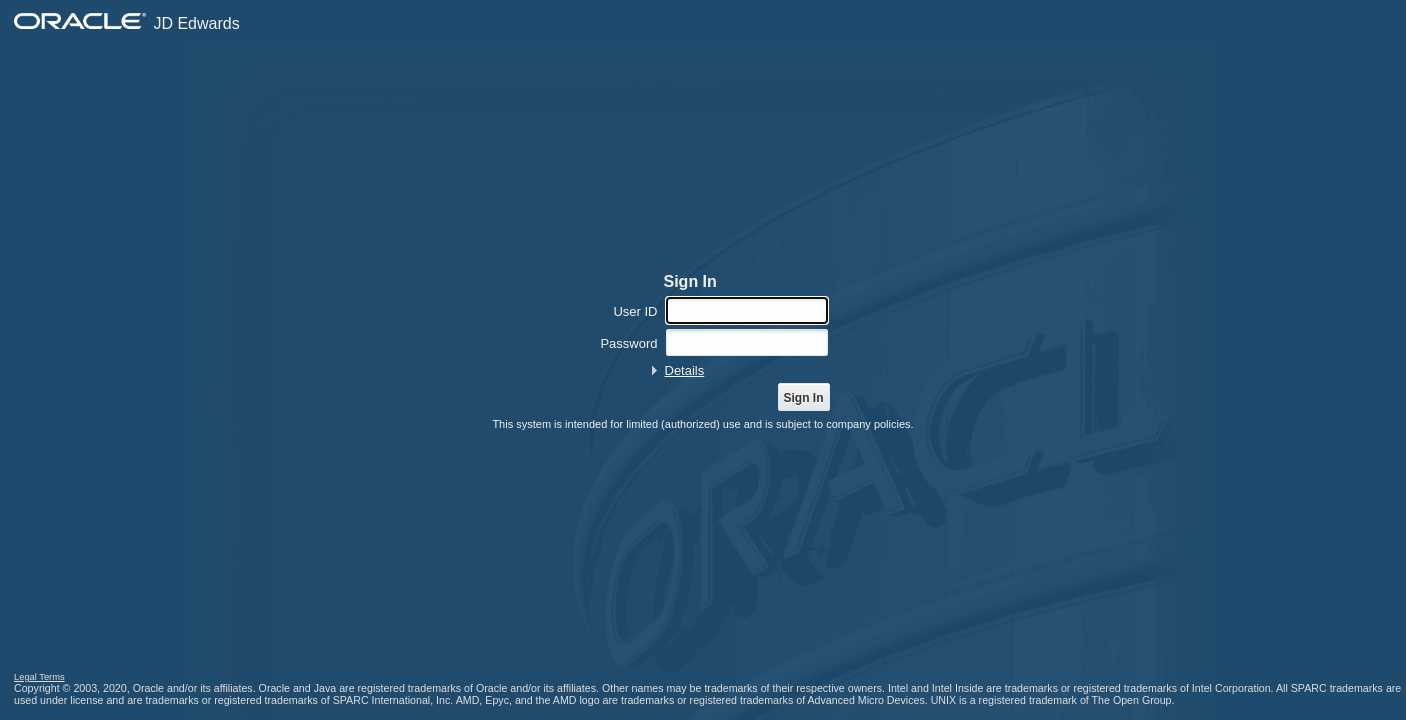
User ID (635, 311)
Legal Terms (39, 677)
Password (628, 343)
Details (685, 370)
